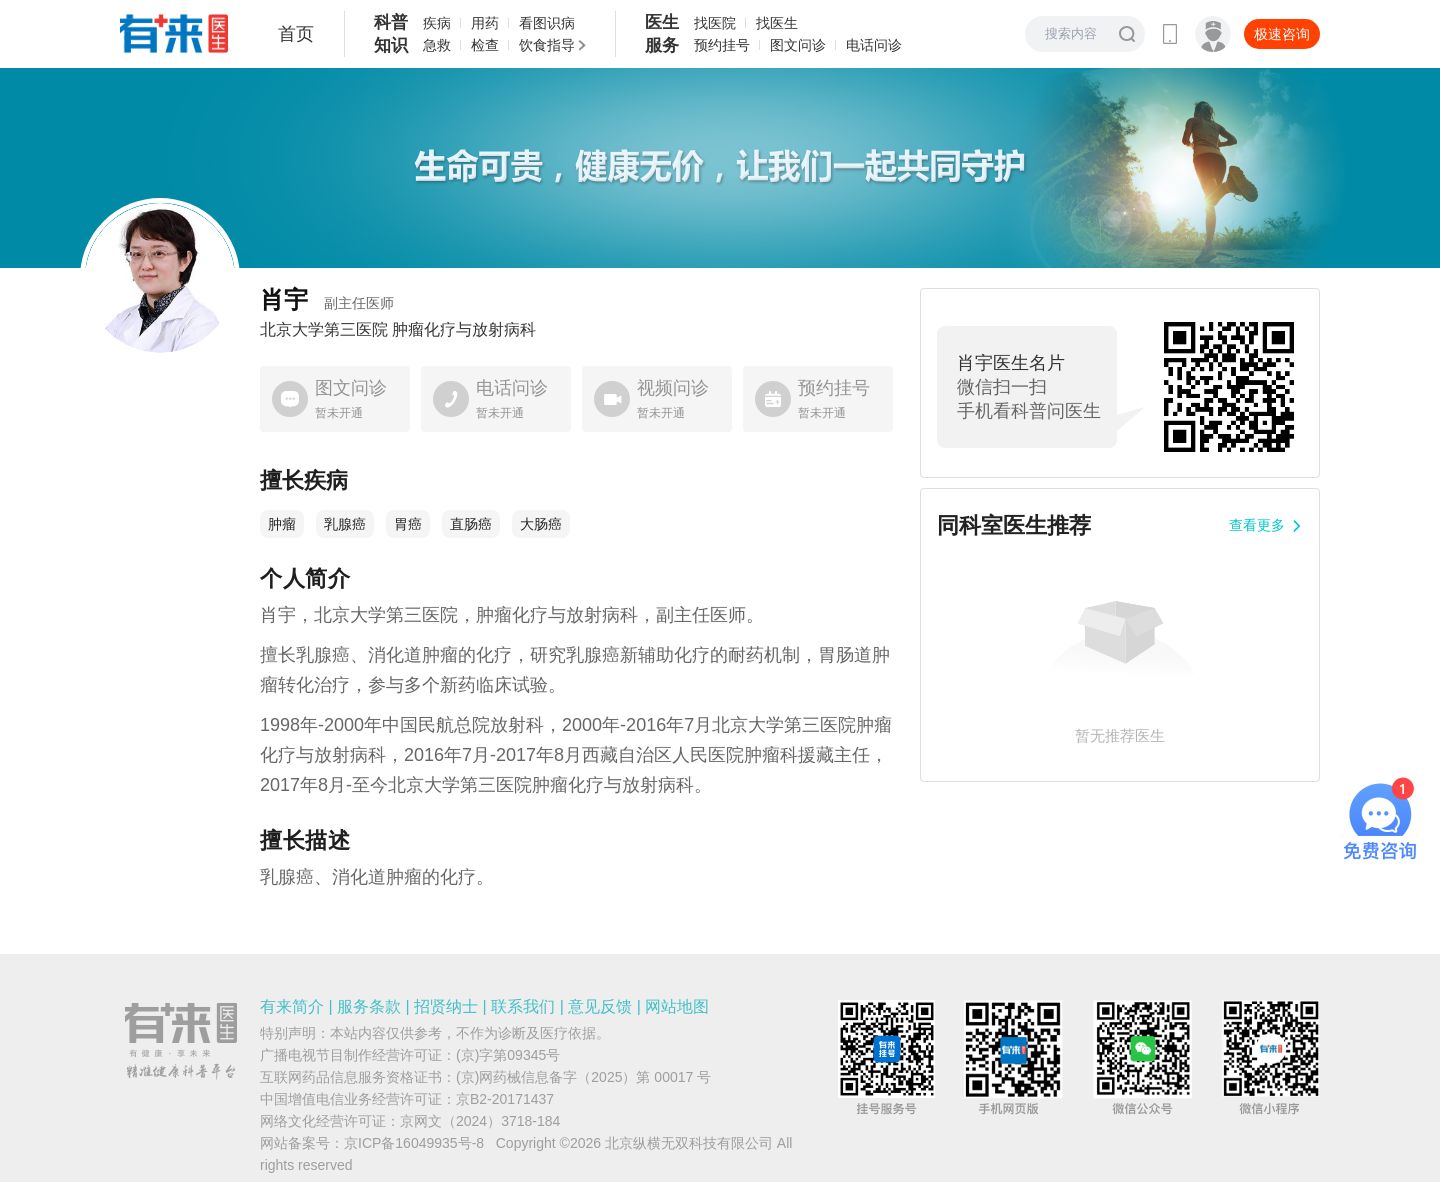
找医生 (777, 23)
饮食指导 (547, 45)
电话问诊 (874, 45)
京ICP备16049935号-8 (414, 1143)
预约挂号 (722, 45)
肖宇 (327, 299)
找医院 (715, 23)
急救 (437, 45)
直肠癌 (471, 524)
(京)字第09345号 (508, 1055)
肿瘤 (282, 524)
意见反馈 (600, 1006)
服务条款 (369, 1006)
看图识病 (547, 23)
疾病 (437, 23)
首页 (296, 34)
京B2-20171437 (505, 1099)
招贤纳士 (446, 1006)
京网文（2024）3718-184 (480, 1121)
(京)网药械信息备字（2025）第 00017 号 (583, 1077)
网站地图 (677, 1006)
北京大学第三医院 (324, 330)
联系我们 (523, 1006)
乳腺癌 (345, 524)
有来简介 (292, 1006)
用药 (485, 23)
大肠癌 (541, 524)
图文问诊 (798, 45)
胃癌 (408, 524)
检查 (485, 45)
